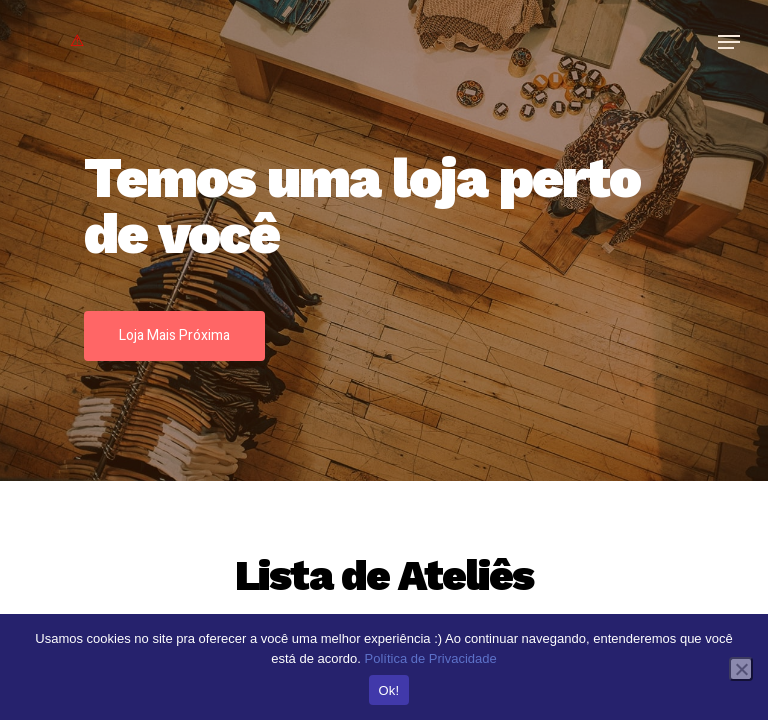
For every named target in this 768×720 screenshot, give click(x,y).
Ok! (389, 690)
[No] (741, 669)
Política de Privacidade (430, 658)
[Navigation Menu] (729, 42)
